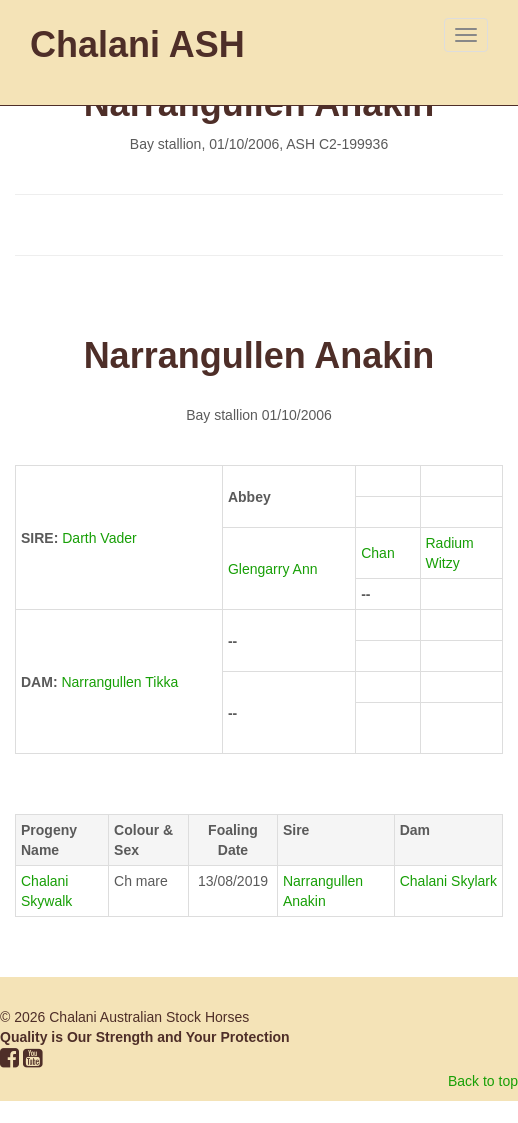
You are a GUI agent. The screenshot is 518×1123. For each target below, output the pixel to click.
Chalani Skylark (448, 881)
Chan (379, 553)
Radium (452, 543)
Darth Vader (99, 538)
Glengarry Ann (274, 569)
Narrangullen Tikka (119, 682)
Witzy (443, 563)
